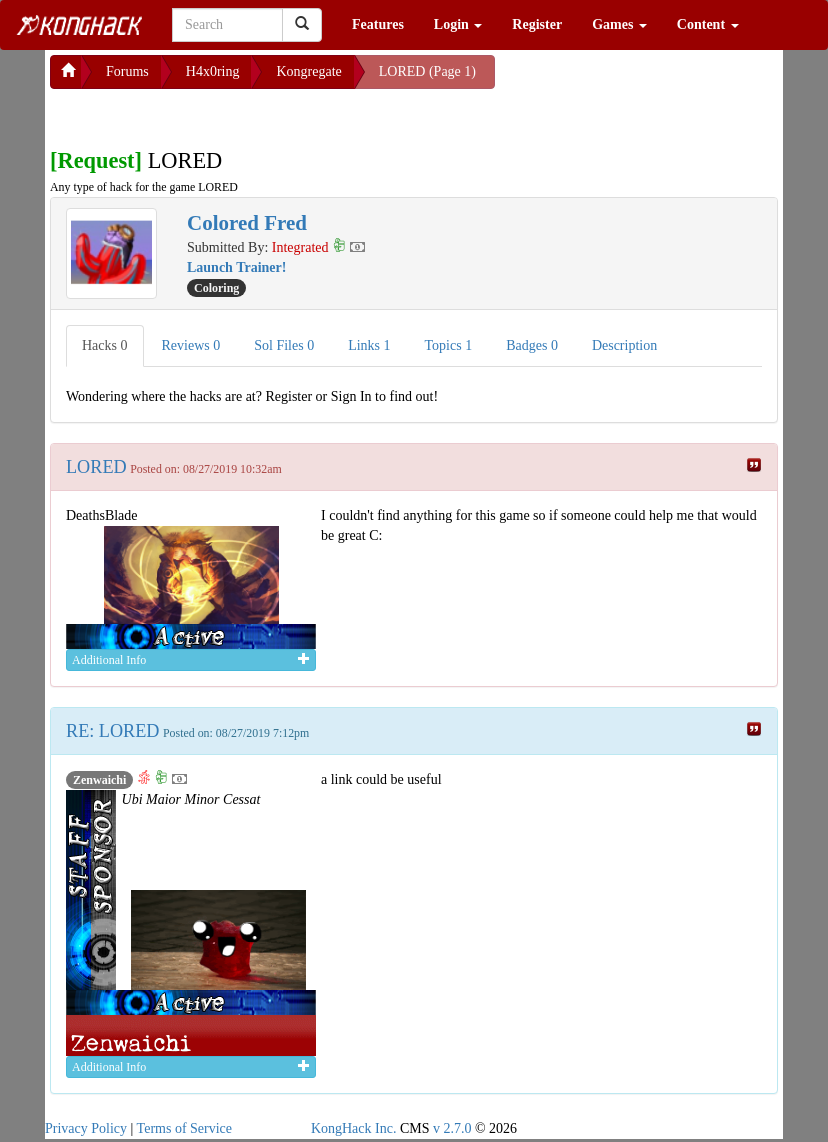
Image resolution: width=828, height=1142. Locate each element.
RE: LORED (112, 731)
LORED (96, 467)
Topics (449, 345)
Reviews (191, 345)
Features (378, 24)
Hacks (105, 345)
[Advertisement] (210, 114)
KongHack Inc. (354, 1128)
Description (624, 345)
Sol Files (284, 345)
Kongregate (308, 71)
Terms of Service (184, 1128)
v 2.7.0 (452, 1128)
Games (619, 24)
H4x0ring (213, 71)
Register (537, 24)
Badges (532, 345)
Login (458, 24)
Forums (127, 71)
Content (708, 24)
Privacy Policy (86, 1128)
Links (369, 345)
